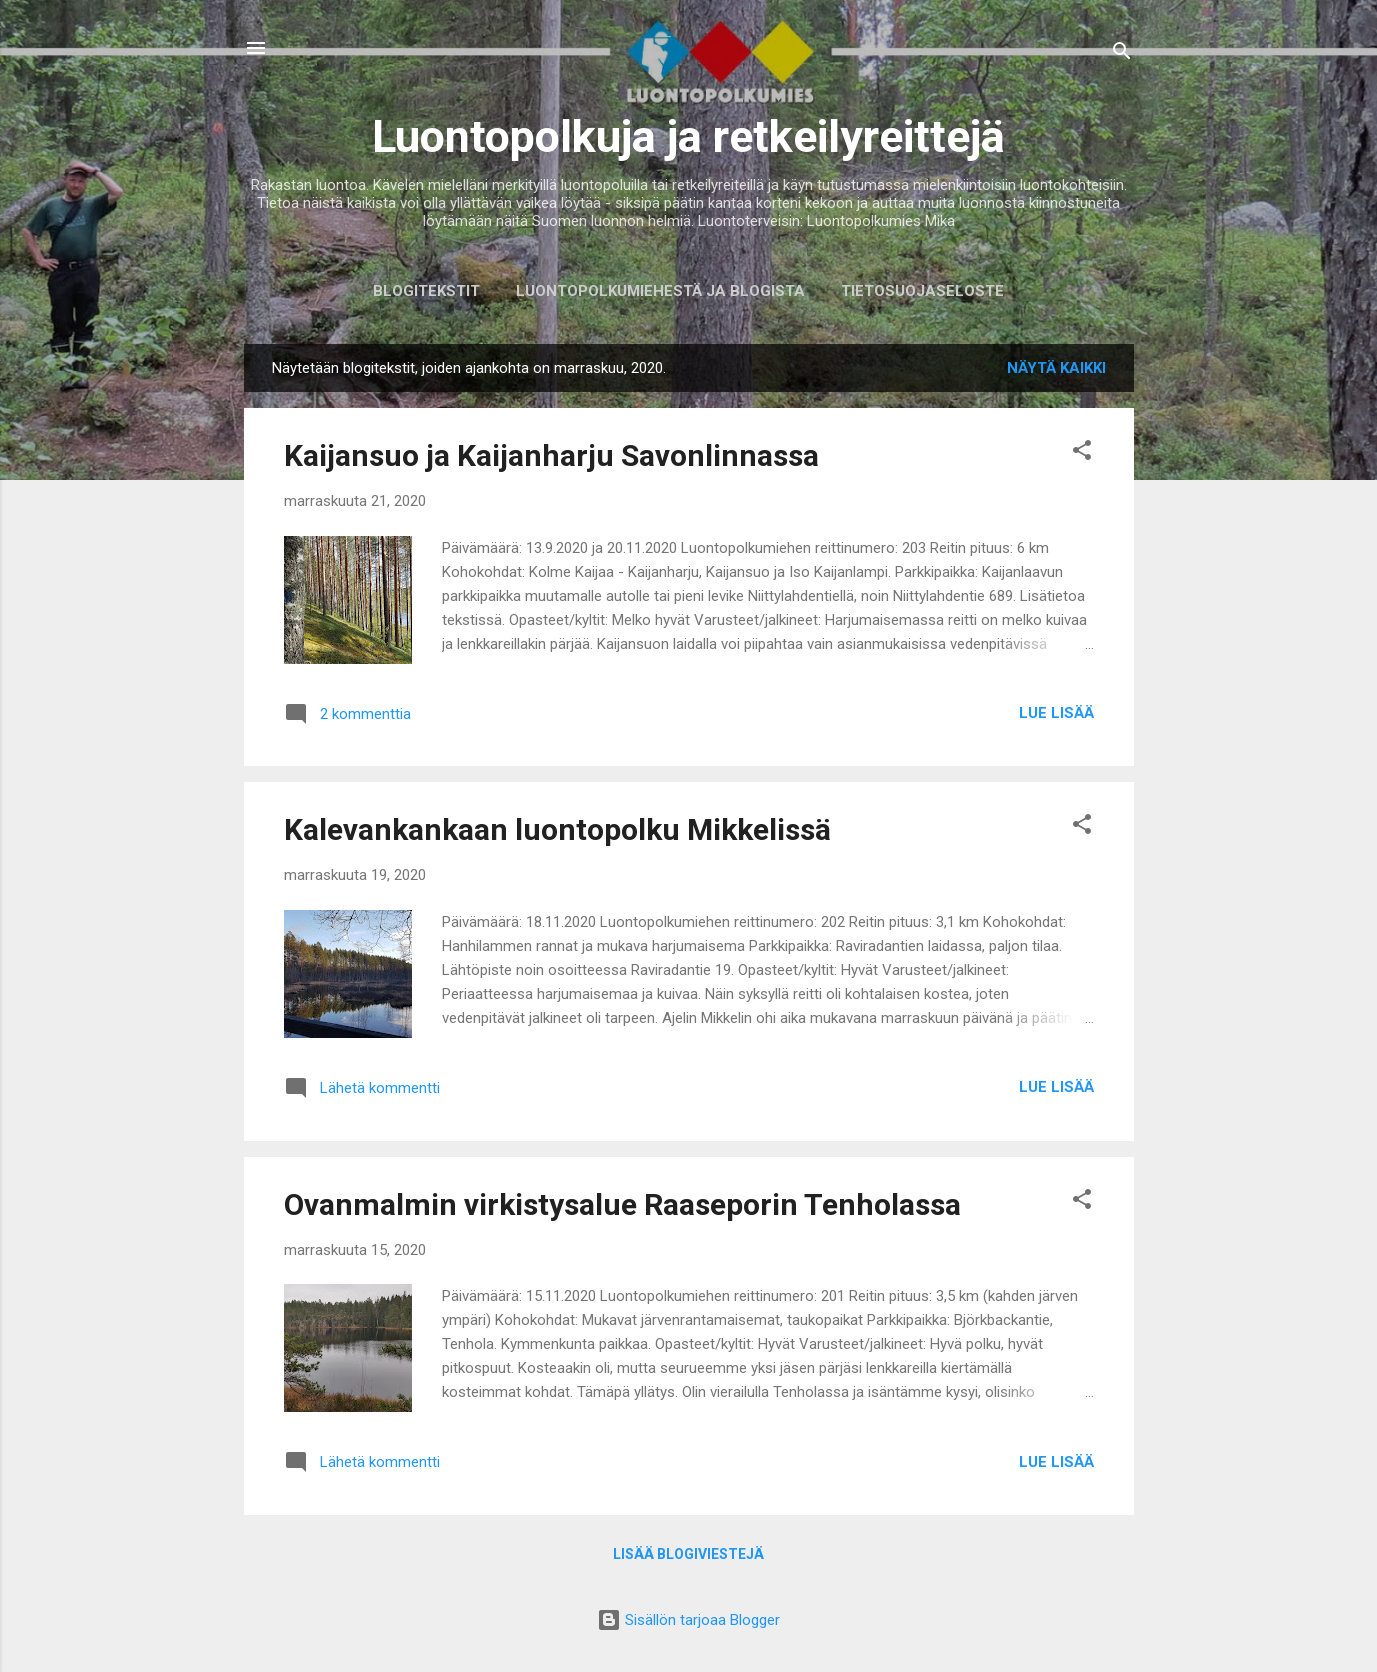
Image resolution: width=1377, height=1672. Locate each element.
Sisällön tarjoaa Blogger (688, 1620)
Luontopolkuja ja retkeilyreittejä (688, 136)
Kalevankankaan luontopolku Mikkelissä (557, 829)
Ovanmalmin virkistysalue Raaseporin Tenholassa (622, 1204)
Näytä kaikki (1056, 368)
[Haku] (1122, 54)
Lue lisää (1056, 713)
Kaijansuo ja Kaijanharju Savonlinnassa (551, 455)
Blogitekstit (426, 291)
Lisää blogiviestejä (688, 1554)
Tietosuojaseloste (922, 291)
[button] (1082, 453)
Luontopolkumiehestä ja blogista (660, 291)
